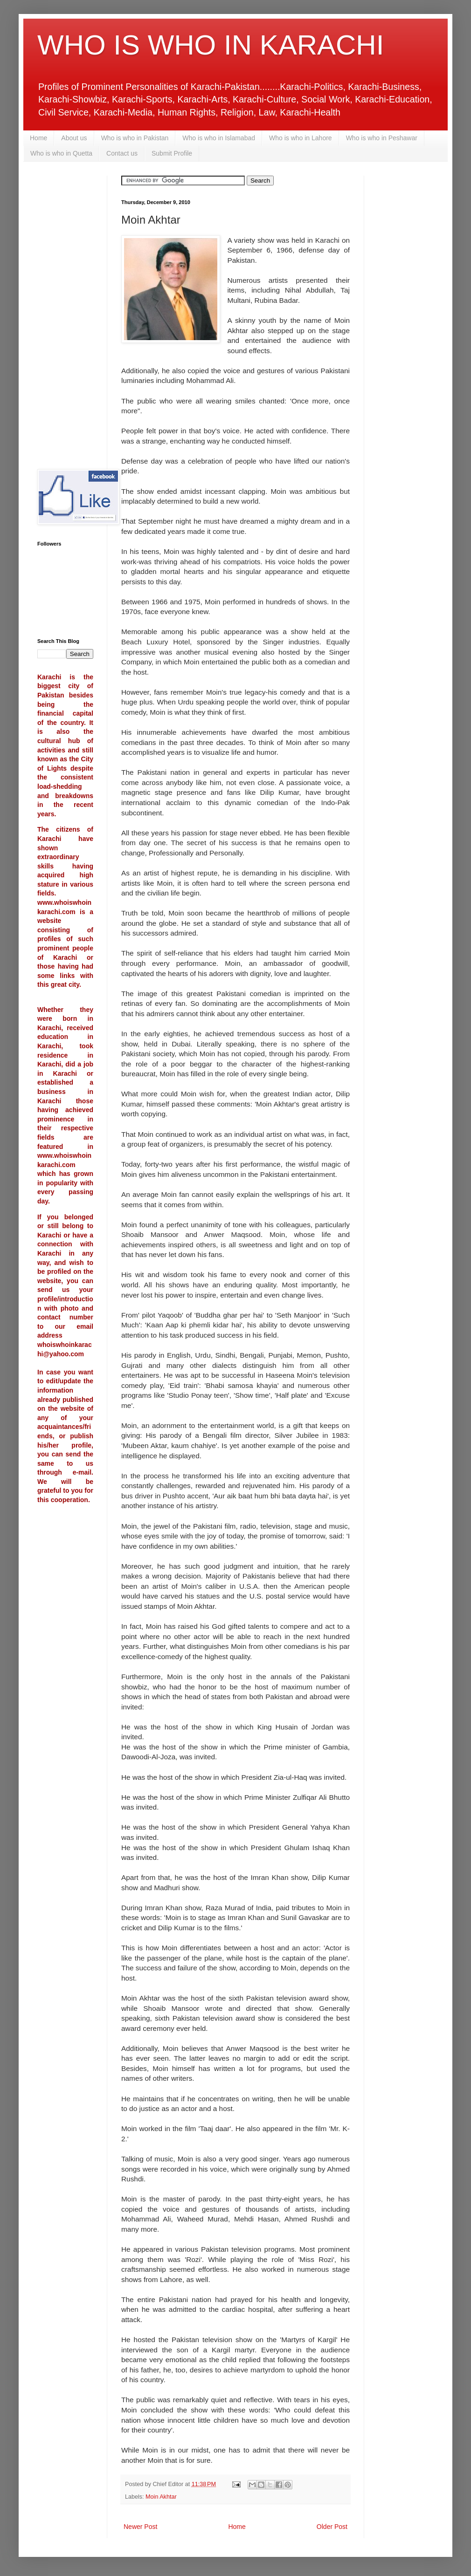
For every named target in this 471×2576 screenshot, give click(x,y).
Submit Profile (172, 153)
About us (74, 138)
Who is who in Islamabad (218, 138)
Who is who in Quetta (61, 153)
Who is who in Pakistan (135, 138)
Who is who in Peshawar (381, 138)
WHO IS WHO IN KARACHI (210, 45)
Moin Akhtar (161, 2497)
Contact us (122, 153)
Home (38, 138)
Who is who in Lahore (300, 138)
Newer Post (140, 2526)
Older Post (332, 2526)
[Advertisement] (65, 315)
